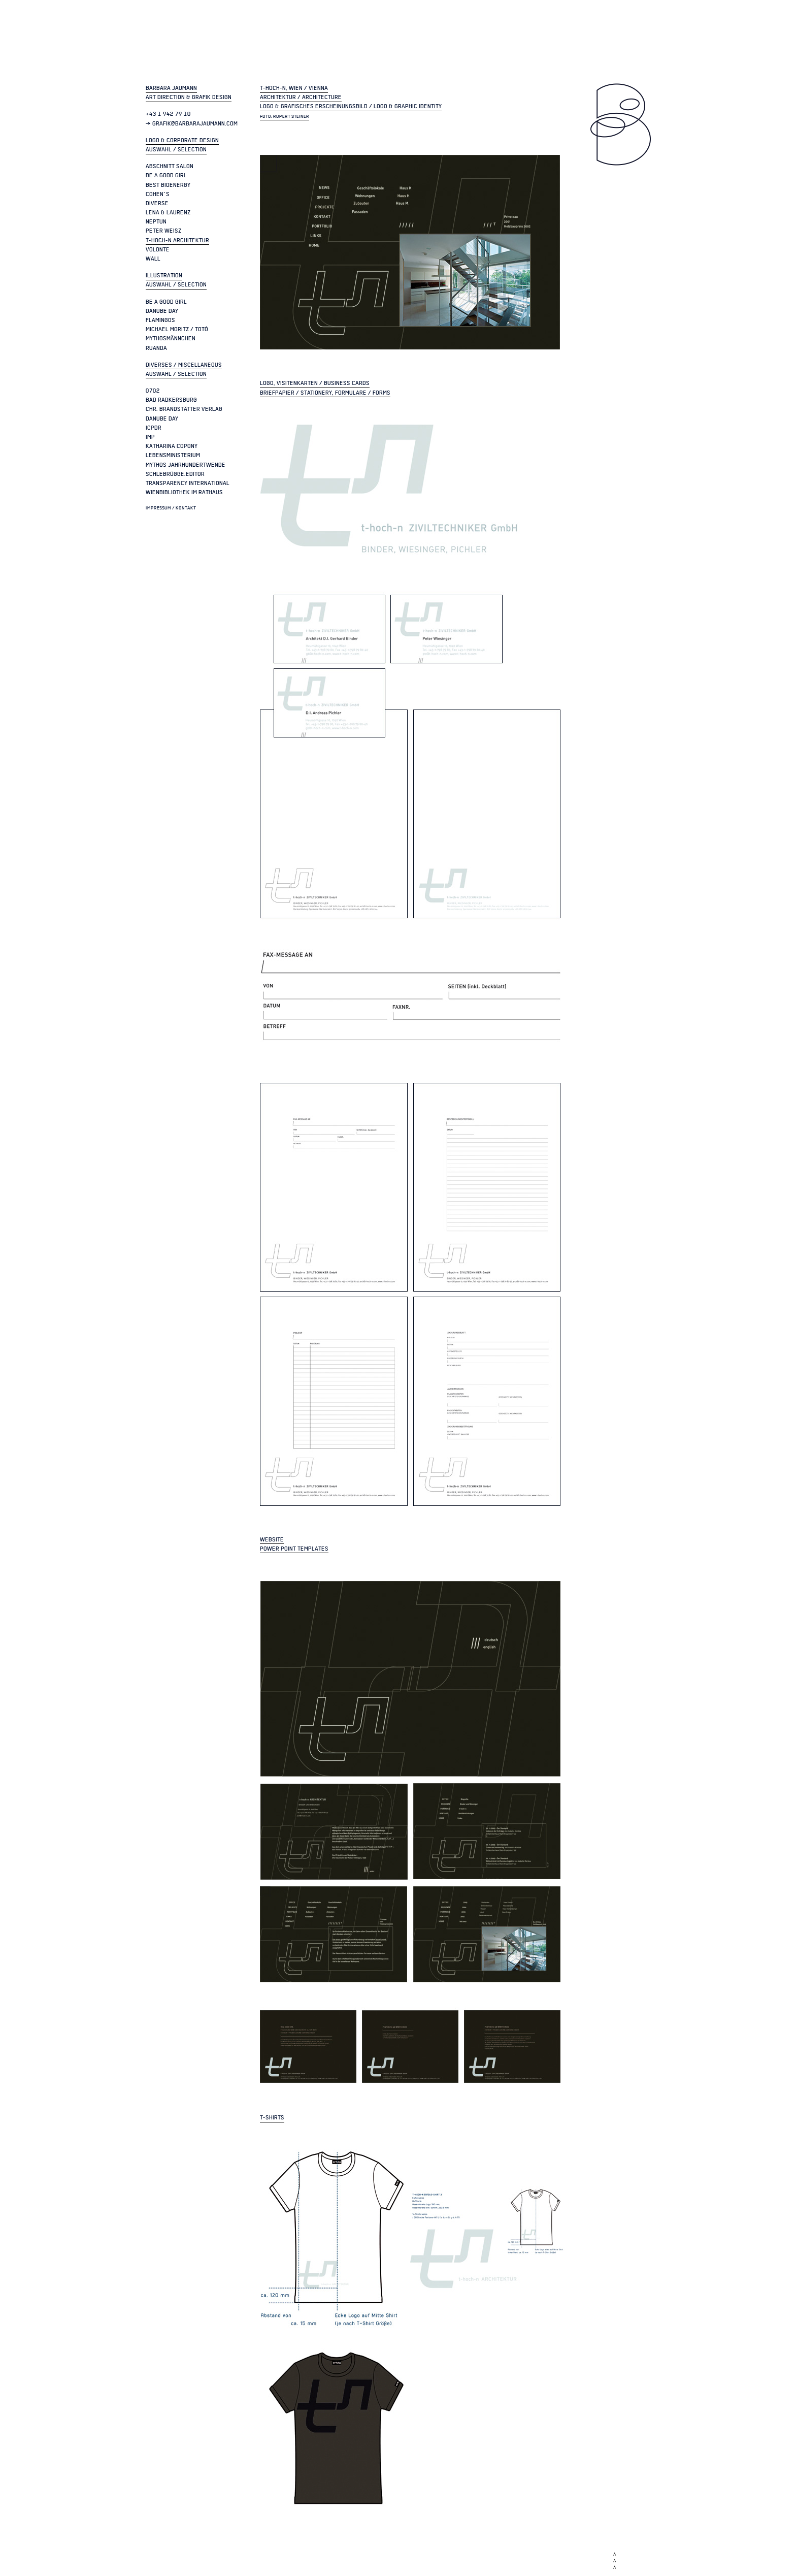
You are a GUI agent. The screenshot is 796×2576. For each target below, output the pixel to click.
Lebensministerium (173, 455)
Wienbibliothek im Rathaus (184, 492)
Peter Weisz (163, 230)
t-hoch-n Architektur (177, 240)
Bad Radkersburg (171, 399)
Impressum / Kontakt (171, 507)
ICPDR (153, 427)
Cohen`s (158, 194)
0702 (153, 390)
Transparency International (187, 483)
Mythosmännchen (170, 338)
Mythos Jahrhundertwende (185, 464)
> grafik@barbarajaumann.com (192, 123)
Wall (153, 258)
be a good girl (166, 175)
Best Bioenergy (168, 184)
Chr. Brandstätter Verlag (184, 408)
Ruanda (156, 347)
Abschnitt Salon (169, 166)
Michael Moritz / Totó (177, 329)
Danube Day (162, 310)
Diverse (157, 203)
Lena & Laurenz (168, 212)
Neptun (156, 221)
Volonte (158, 249)
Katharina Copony (171, 445)
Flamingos (160, 320)
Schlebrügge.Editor (175, 473)
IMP (150, 436)
